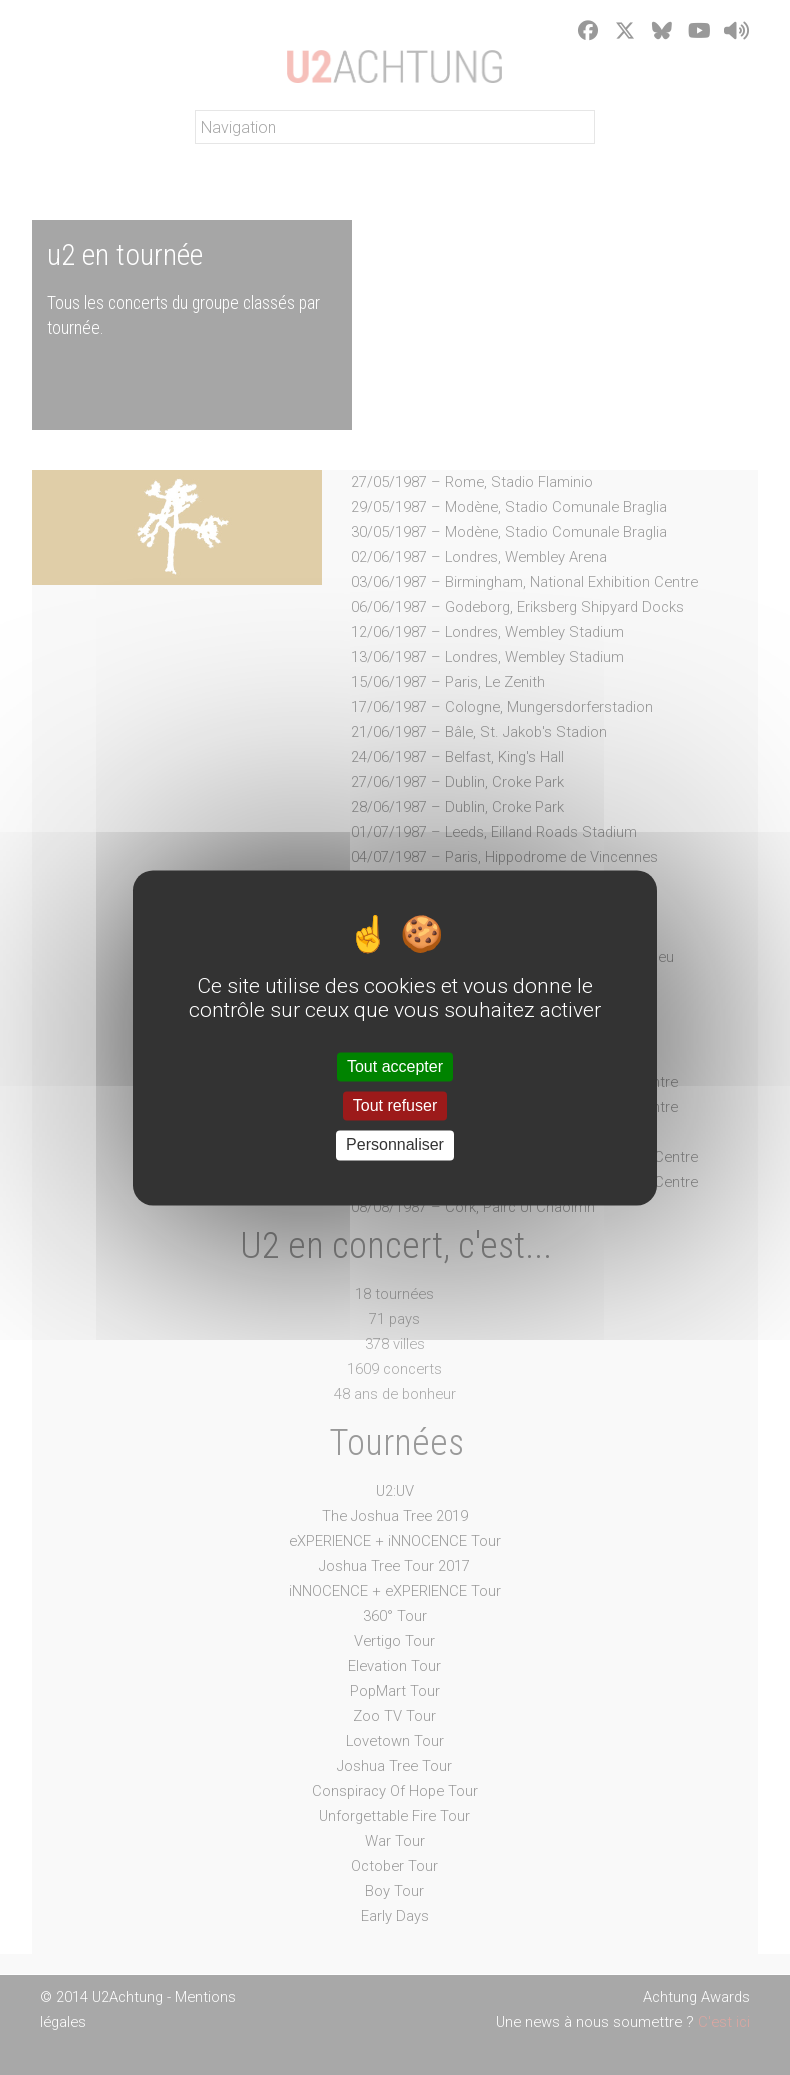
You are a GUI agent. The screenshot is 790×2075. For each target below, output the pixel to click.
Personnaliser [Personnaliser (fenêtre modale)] (395, 1145)
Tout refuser (395, 1106)
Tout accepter (395, 1066)
